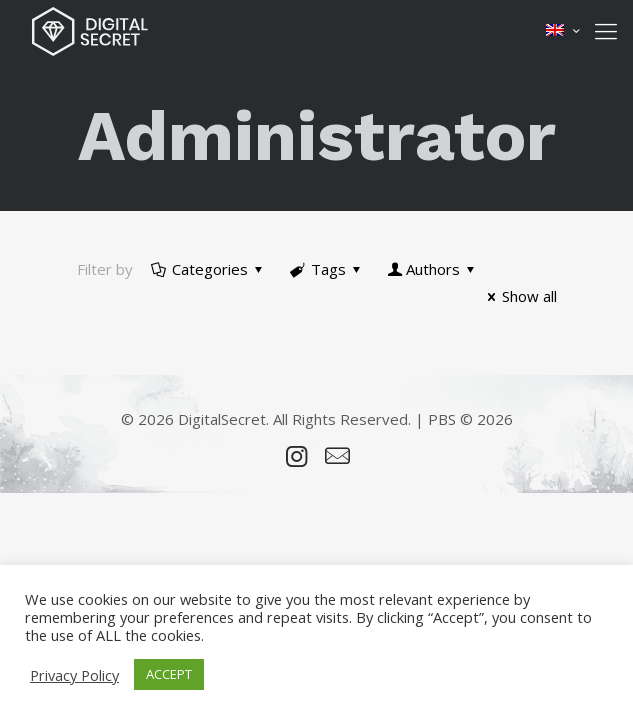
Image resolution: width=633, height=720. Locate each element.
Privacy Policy (74, 675)
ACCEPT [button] (169, 674)
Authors (433, 269)
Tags (327, 269)
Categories (208, 269)
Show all (519, 296)
